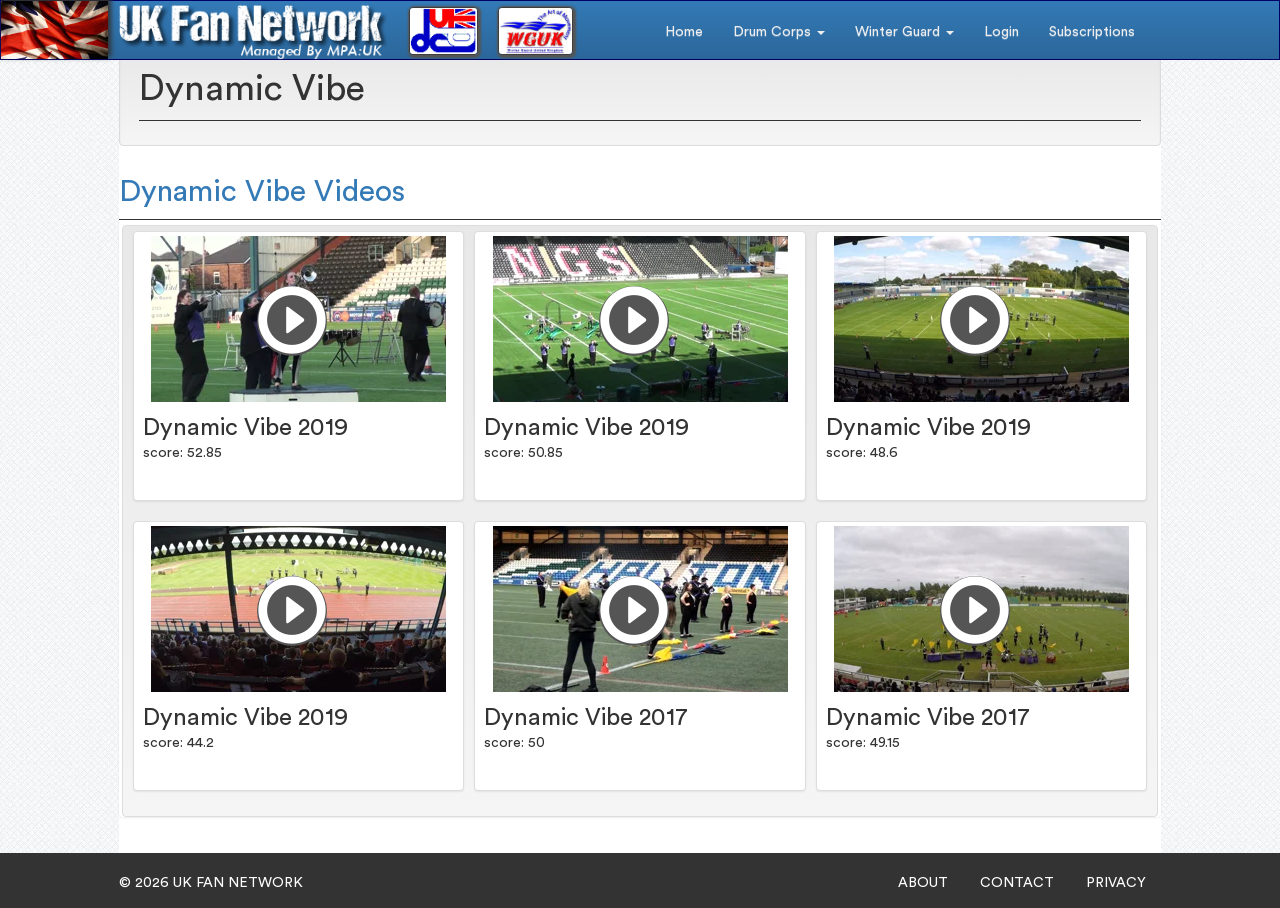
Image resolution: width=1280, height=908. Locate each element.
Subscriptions (1092, 32)
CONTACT (1017, 883)
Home (684, 32)
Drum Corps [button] (779, 32)
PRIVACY (1116, 883)
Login (1001, 32)
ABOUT (923, 883)
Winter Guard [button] (904, 32)
